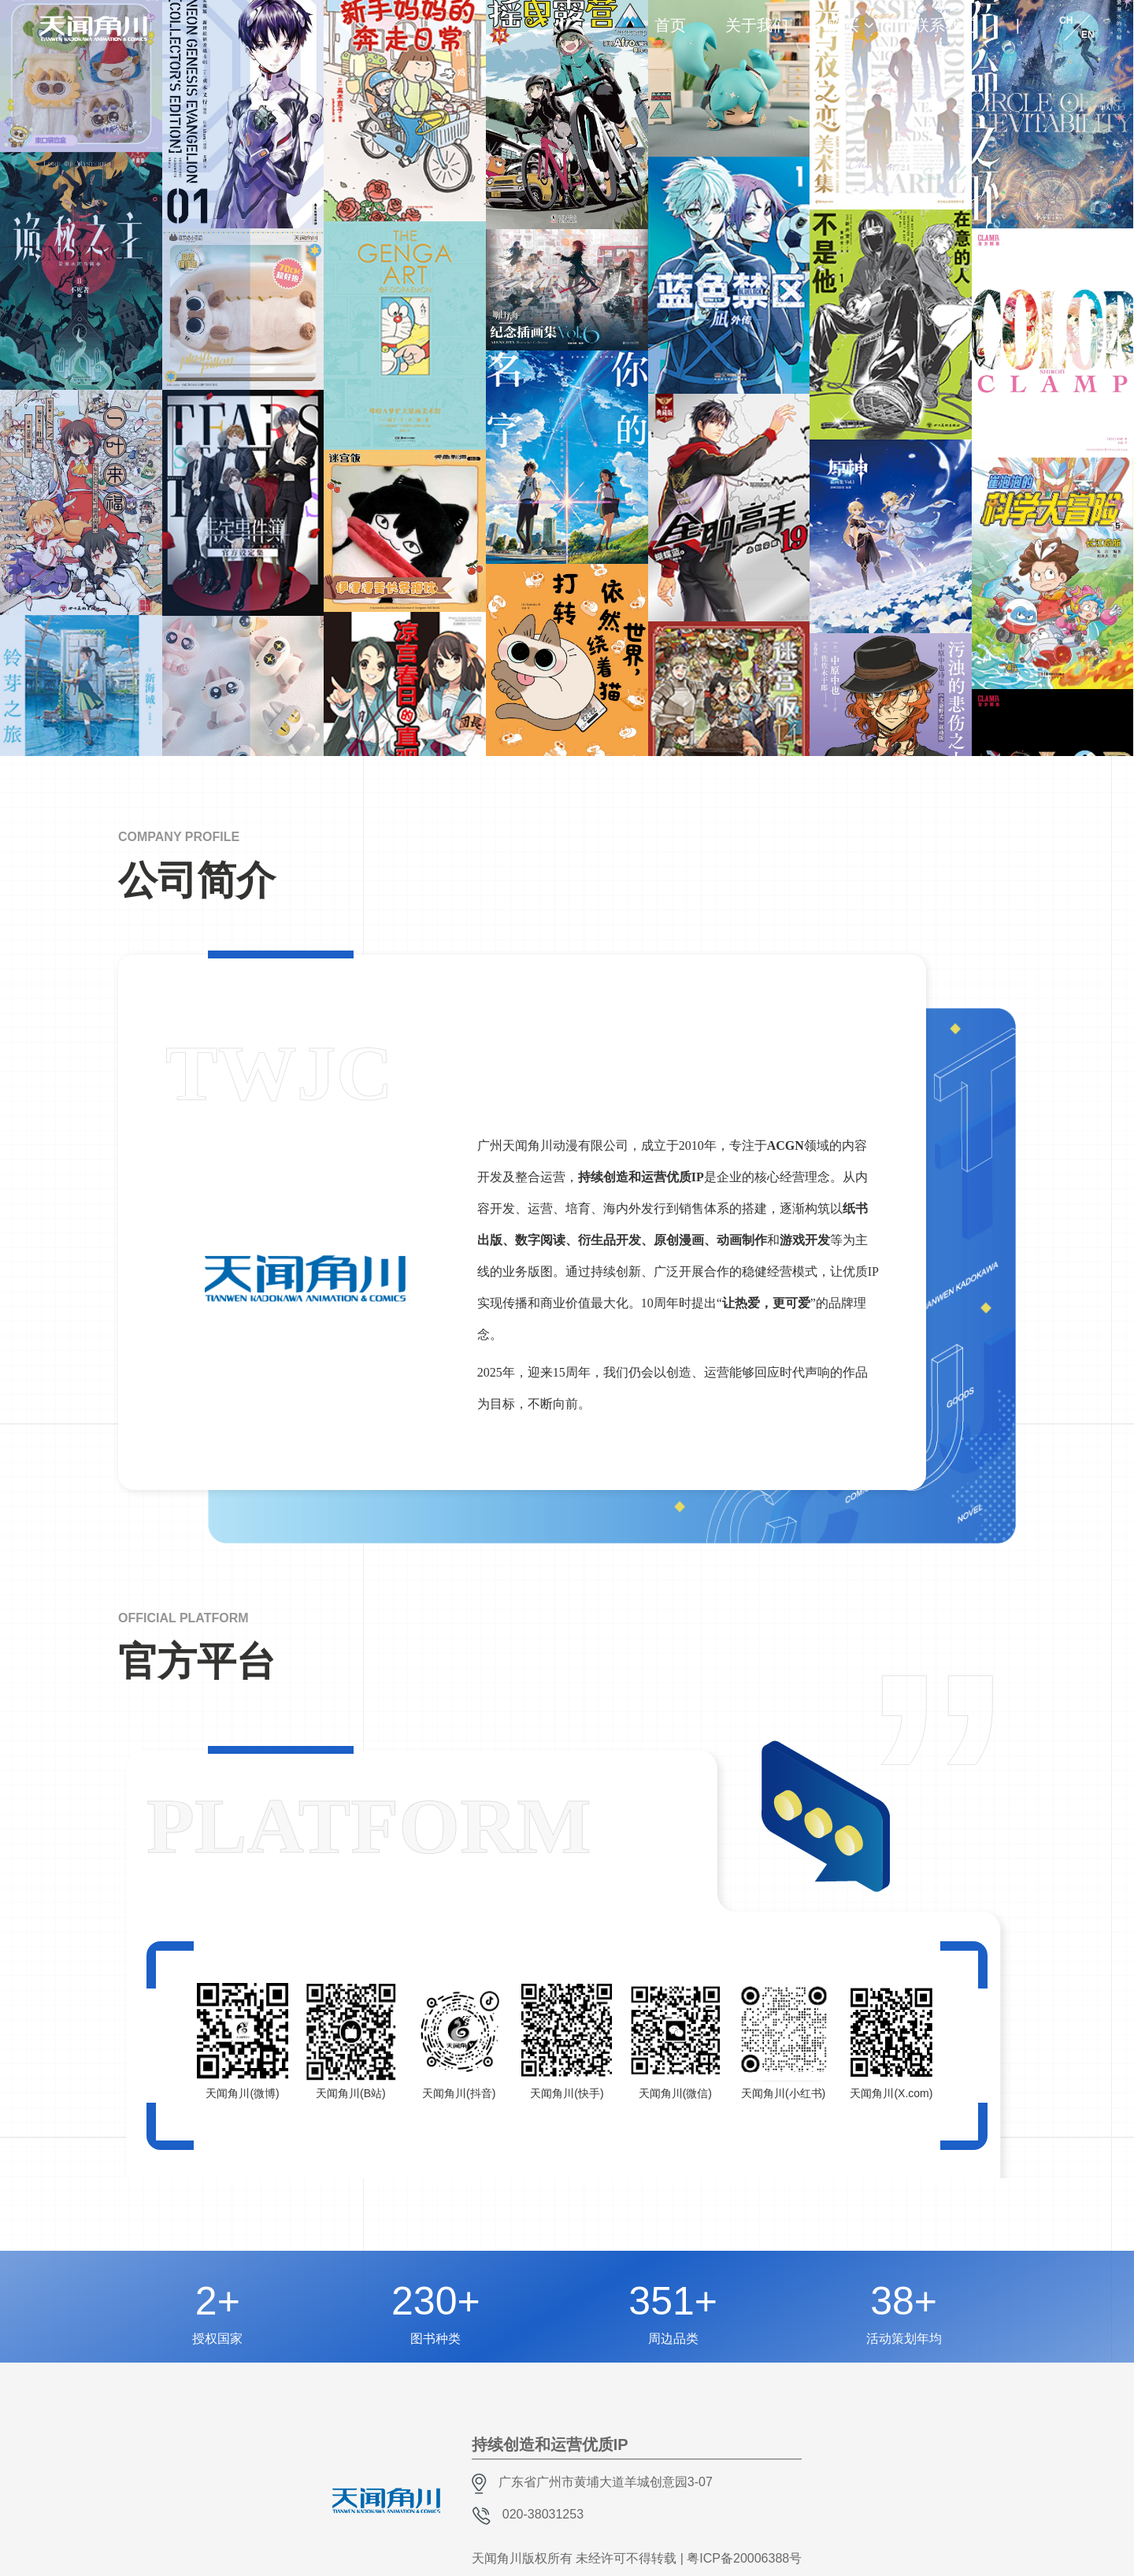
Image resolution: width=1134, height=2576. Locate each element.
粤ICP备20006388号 (744, 2558)
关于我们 (756, 25)
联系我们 (945, 25)
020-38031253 (543, 2514)
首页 (670, 25)
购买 (843, 25)
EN (1088, 34)
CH (1066, 20)
